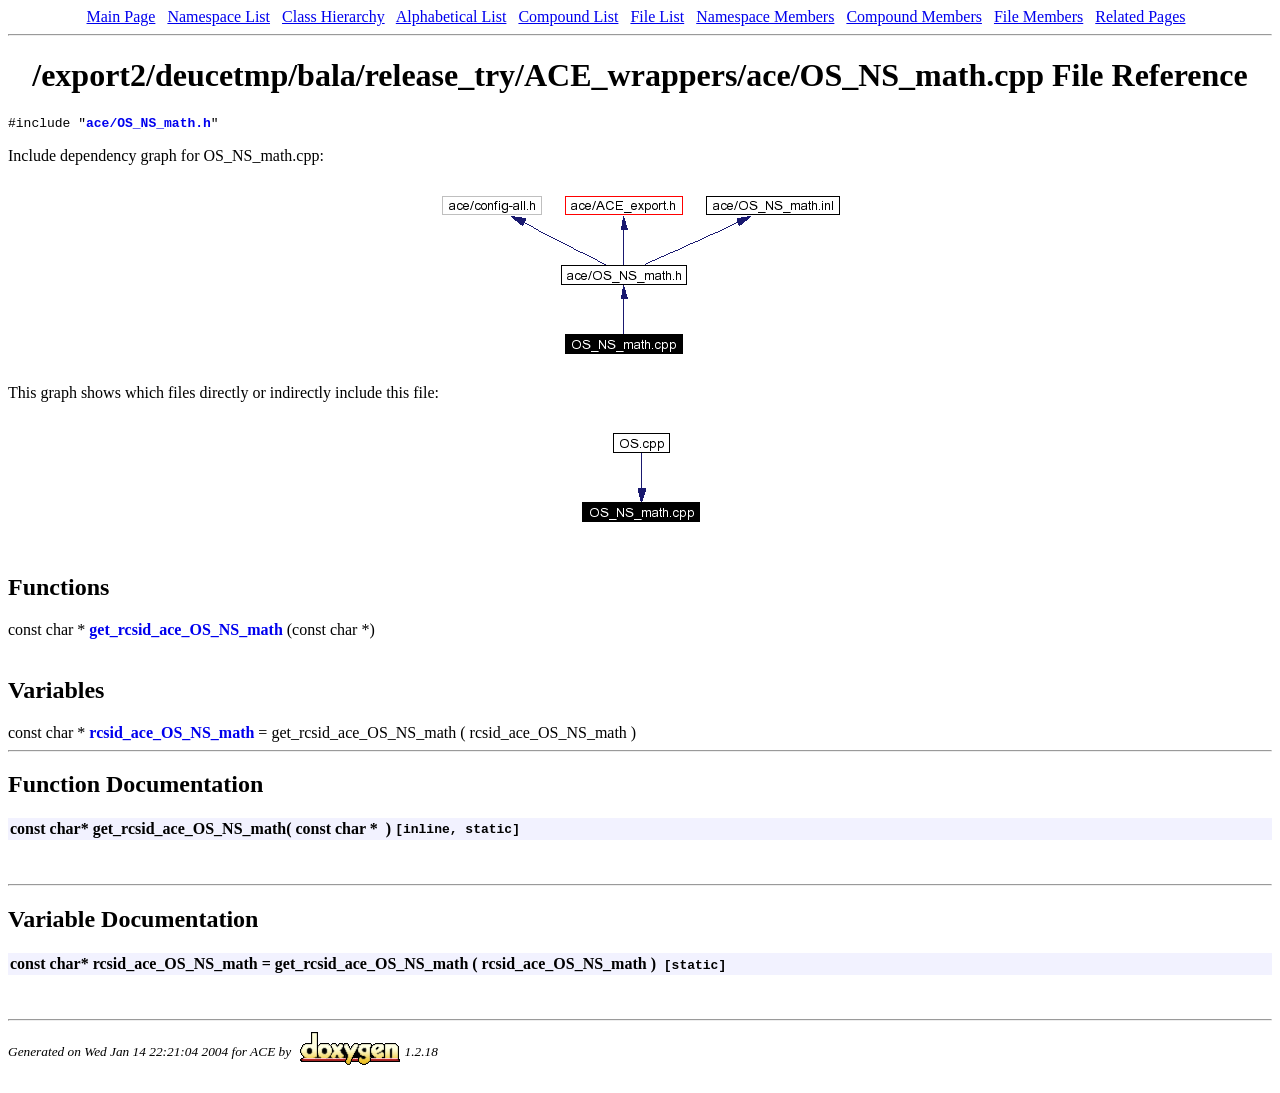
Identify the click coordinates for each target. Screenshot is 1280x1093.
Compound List (568, 16)
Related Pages (1140, 16)
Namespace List (218, 16)
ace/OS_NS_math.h (148, 125)
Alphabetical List (451, 16)
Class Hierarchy (333, 16)
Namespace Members (765, 16)
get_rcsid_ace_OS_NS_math (185, 632)
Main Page (121, 16)
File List (657, 16)
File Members (1038, 16)
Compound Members (914, 16)
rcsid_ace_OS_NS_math (171, 735)
